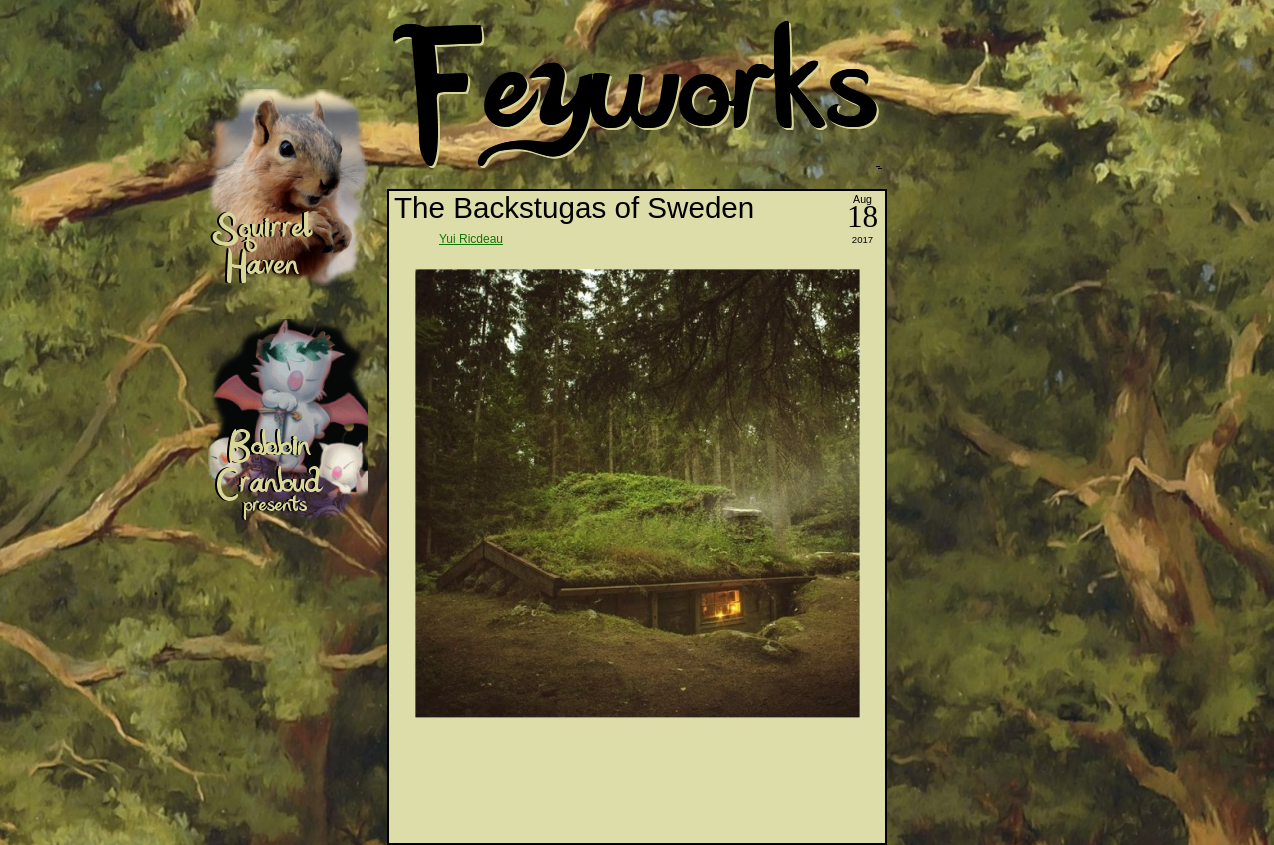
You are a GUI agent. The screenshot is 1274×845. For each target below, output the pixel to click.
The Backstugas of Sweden (574, 207)
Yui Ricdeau (471, 239)
